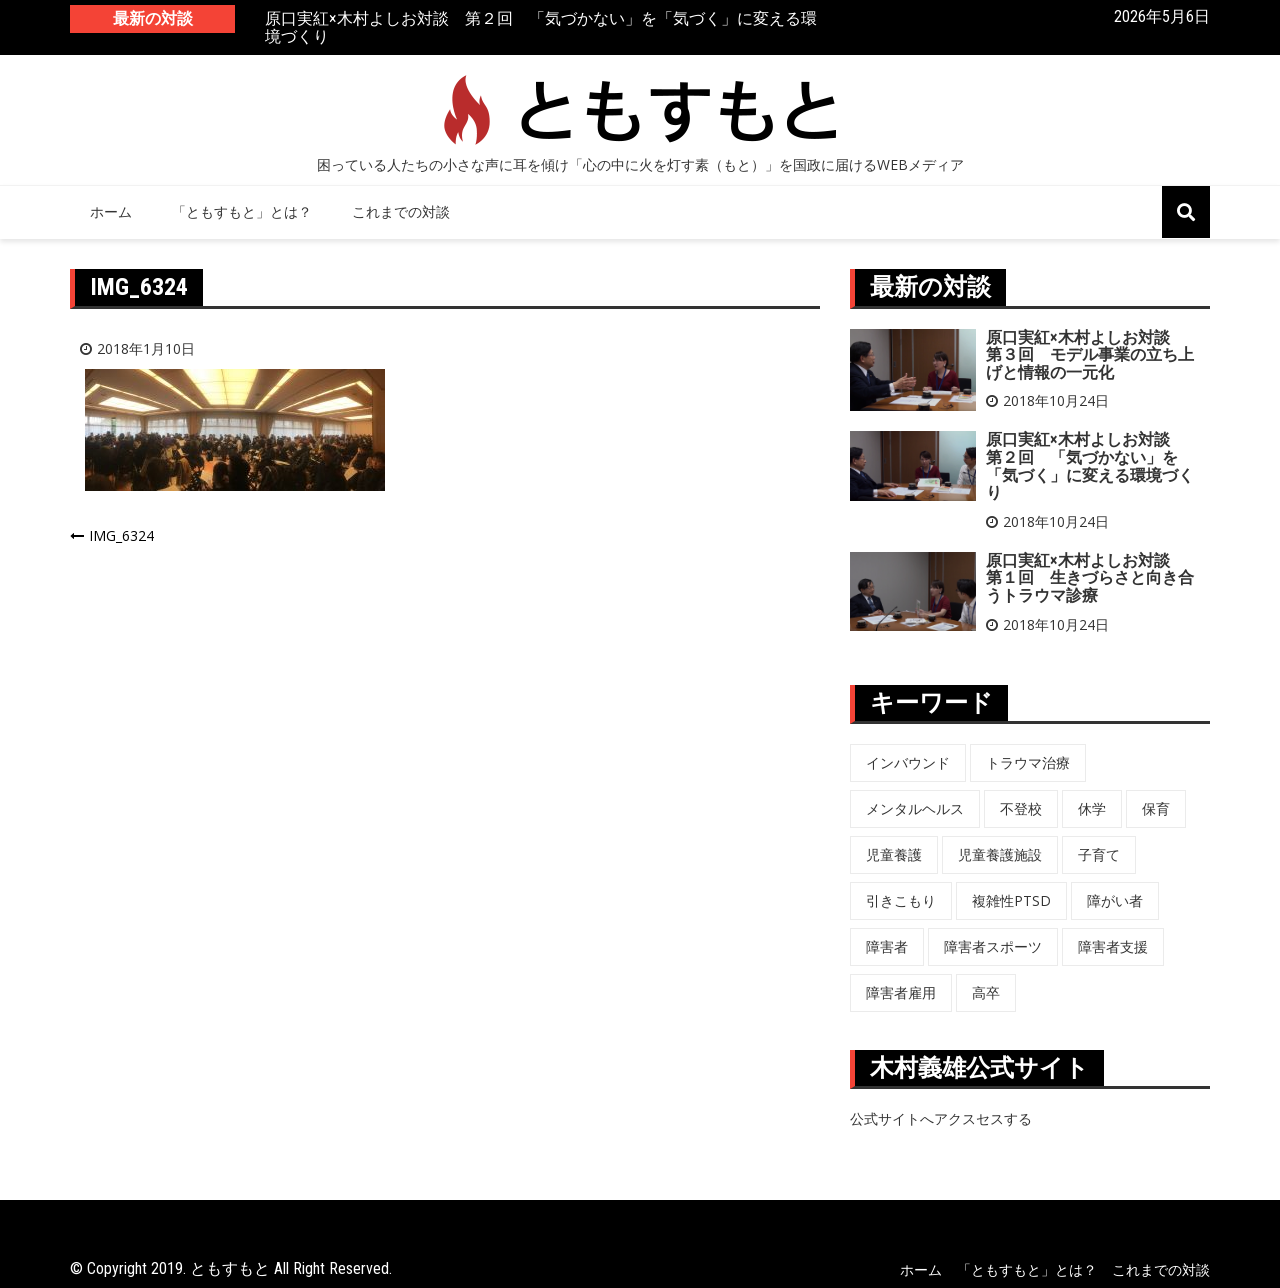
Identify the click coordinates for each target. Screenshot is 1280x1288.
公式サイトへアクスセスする (941, 1118)
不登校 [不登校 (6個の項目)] (1021, 808)
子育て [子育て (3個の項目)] (1099, 854)
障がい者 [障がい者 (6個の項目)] (1115, 900)
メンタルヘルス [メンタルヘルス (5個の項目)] (915, 808)
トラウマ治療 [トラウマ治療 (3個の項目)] (1028, 762)
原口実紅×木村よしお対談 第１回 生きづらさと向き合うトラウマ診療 (1090, 578)
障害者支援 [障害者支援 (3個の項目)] (1113, 946)
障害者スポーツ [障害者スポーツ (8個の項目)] (993, 946)
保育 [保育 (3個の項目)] (1156, 808)
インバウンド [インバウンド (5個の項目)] (908, 762)
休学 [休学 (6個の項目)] (1092, 808)
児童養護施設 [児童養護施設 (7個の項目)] (1000, 854)
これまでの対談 (401, 211)
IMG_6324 (121, 535)
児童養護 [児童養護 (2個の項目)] (894, 854)
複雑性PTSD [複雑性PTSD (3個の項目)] (1011, 900)
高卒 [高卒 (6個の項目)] (986, 992)
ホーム (111, 211)
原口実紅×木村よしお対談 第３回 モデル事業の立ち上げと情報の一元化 (1090, 355)
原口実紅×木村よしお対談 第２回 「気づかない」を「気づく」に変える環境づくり (541, 28)
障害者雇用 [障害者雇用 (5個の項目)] (901, 992)
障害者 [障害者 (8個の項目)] (887, 946)
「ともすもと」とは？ (242, 211)
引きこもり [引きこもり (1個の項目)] (901, 900)
